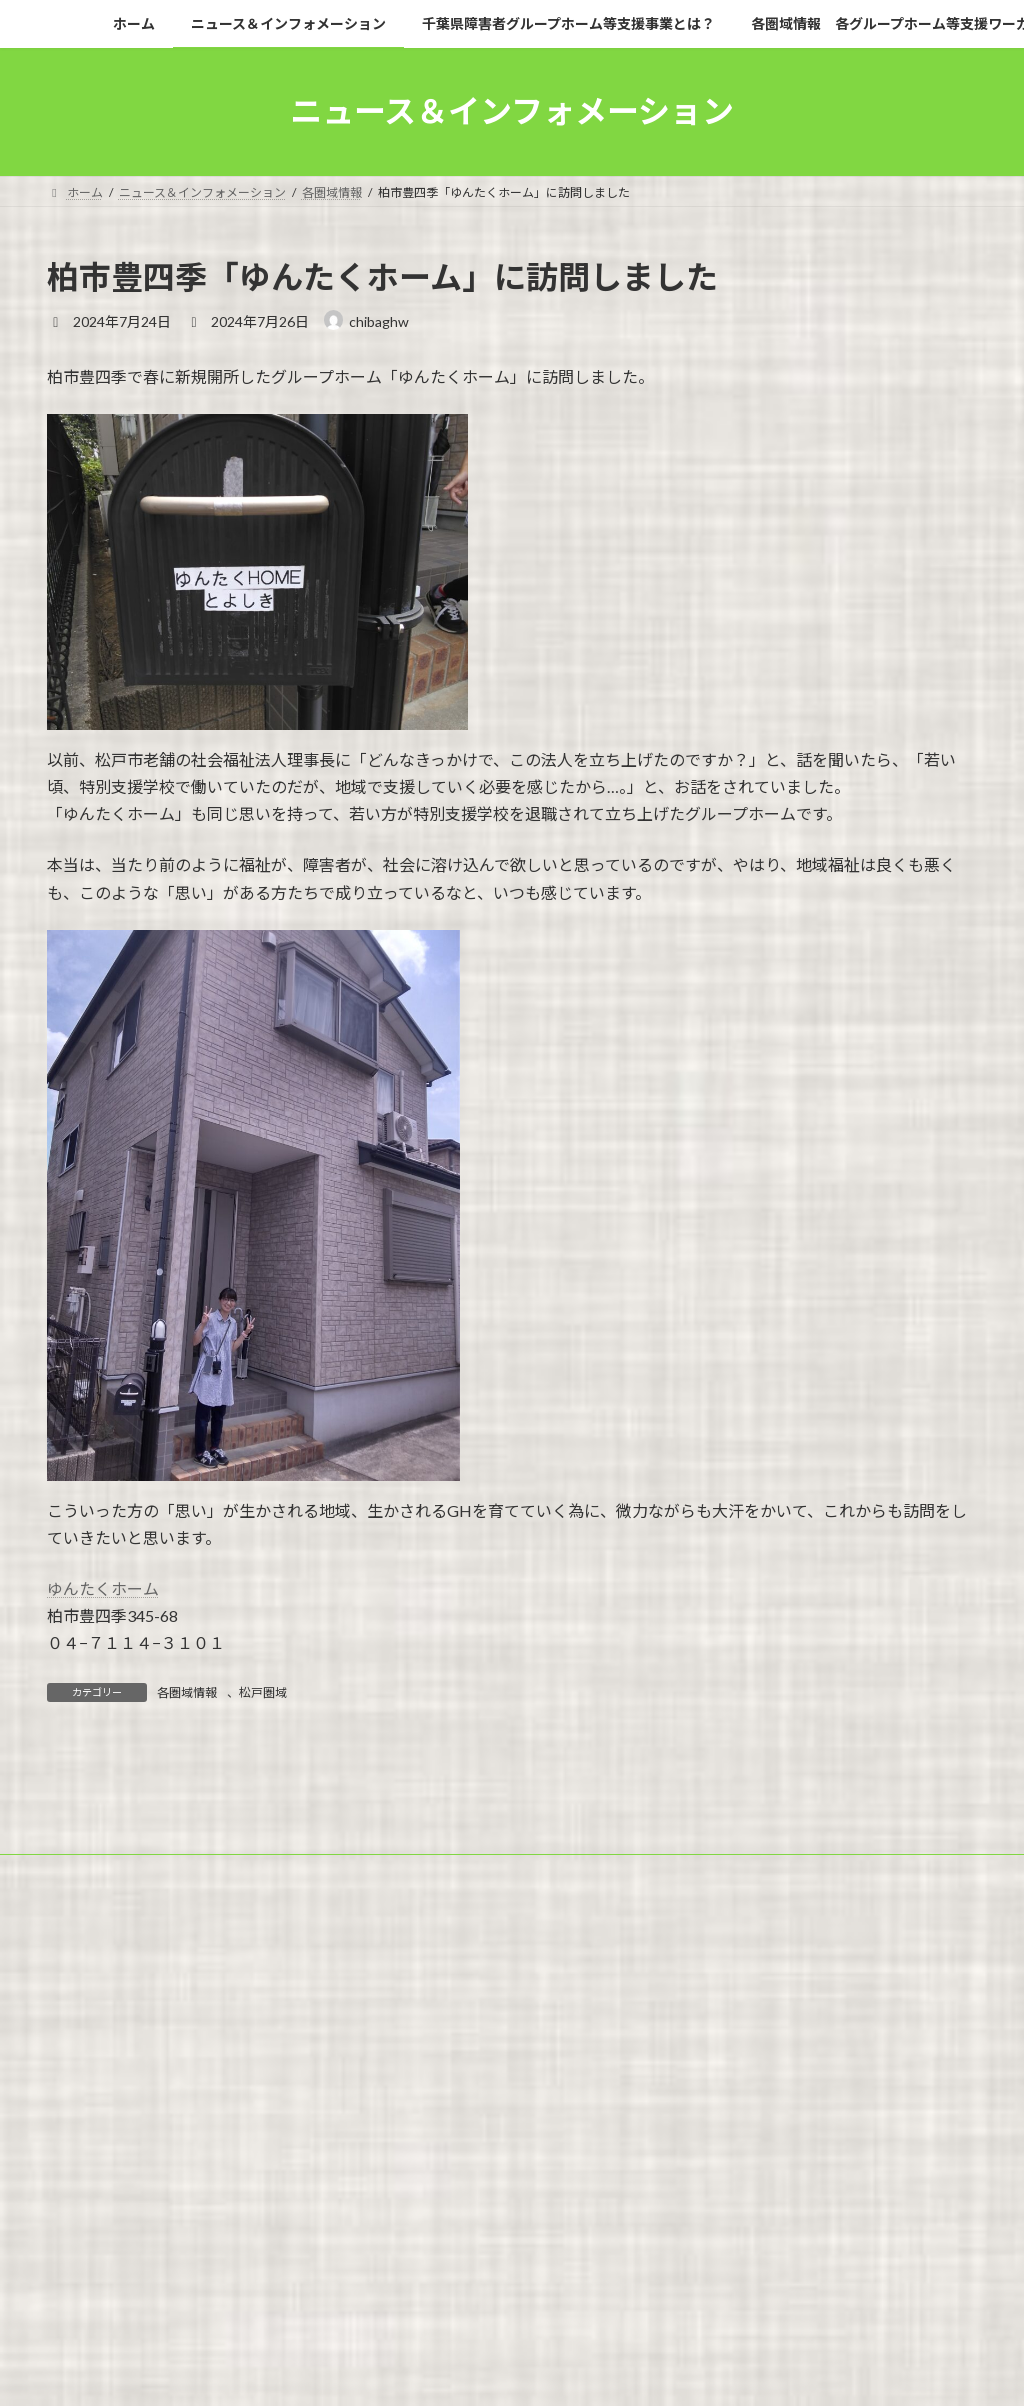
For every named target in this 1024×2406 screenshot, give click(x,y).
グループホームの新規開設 (307, 2065)
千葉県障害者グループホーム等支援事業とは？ (472, 2053)
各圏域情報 (187, 1692)
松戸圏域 (263, 1692)
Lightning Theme (507, 2146)
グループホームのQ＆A (480, 2065)
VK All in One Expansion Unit (641, 2146)
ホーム (84, 2053)
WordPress (404, 2146)
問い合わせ (699, 2065)
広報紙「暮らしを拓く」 (131, 2065)
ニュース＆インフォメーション (224, 2053)
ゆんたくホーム (103, 1588)
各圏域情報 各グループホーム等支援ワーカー (762, 2053)
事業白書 (606, 2065)
